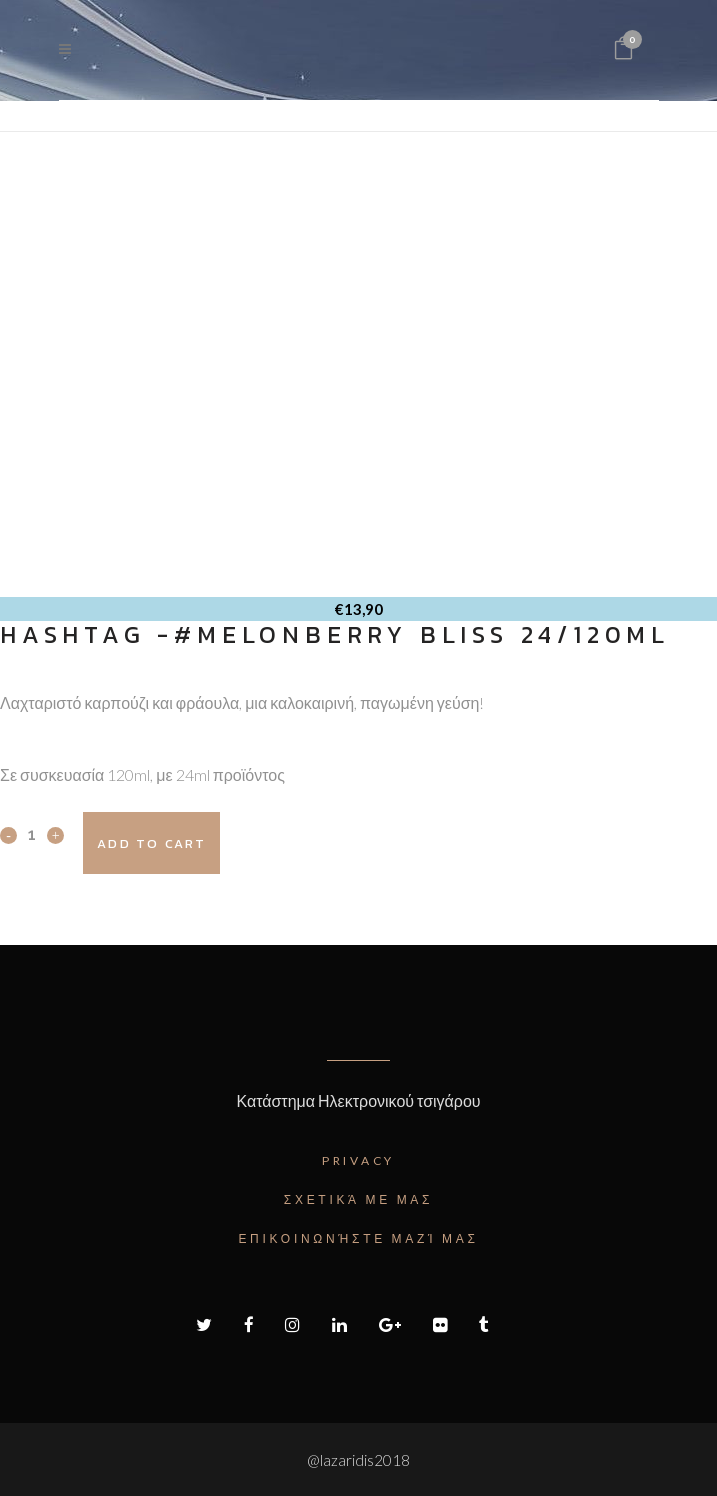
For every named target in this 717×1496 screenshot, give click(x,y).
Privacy (358, 1160)
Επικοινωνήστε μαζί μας (358, 1238)
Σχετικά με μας (358, 1199)
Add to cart (151, 843)
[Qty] (32, 834)
